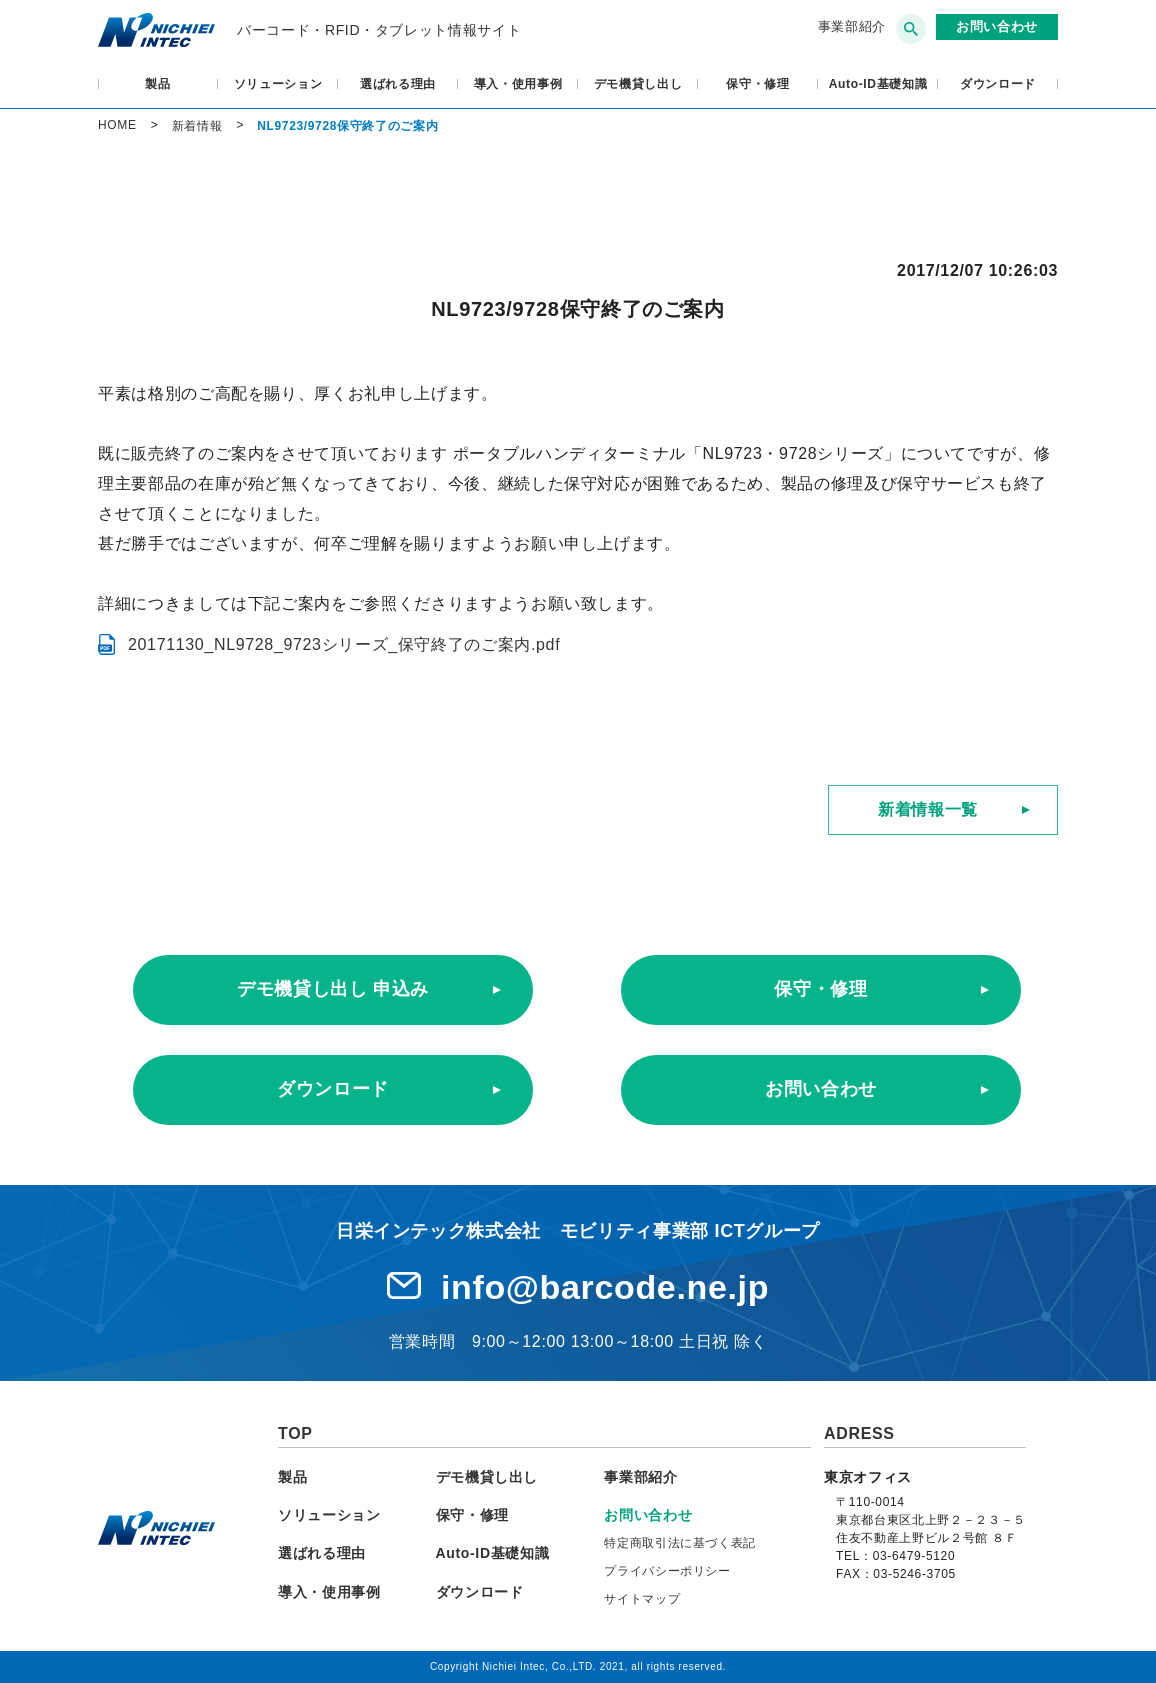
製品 (157, 84)
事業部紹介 (852, 26)
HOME (117, 125)
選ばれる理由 (398, 84)
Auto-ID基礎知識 (878, 84)
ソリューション (278, 84)
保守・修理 (757, 84)
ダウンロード (998, 84)
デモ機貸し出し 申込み (333, 989)
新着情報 (197, 126)
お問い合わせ (821, 1089)
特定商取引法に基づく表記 (680, 1543)
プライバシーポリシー (667, 1571)
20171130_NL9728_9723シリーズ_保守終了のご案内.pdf (344, 644)
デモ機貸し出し (638, 84)
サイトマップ (642, 1599)
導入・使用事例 (518, 84)
